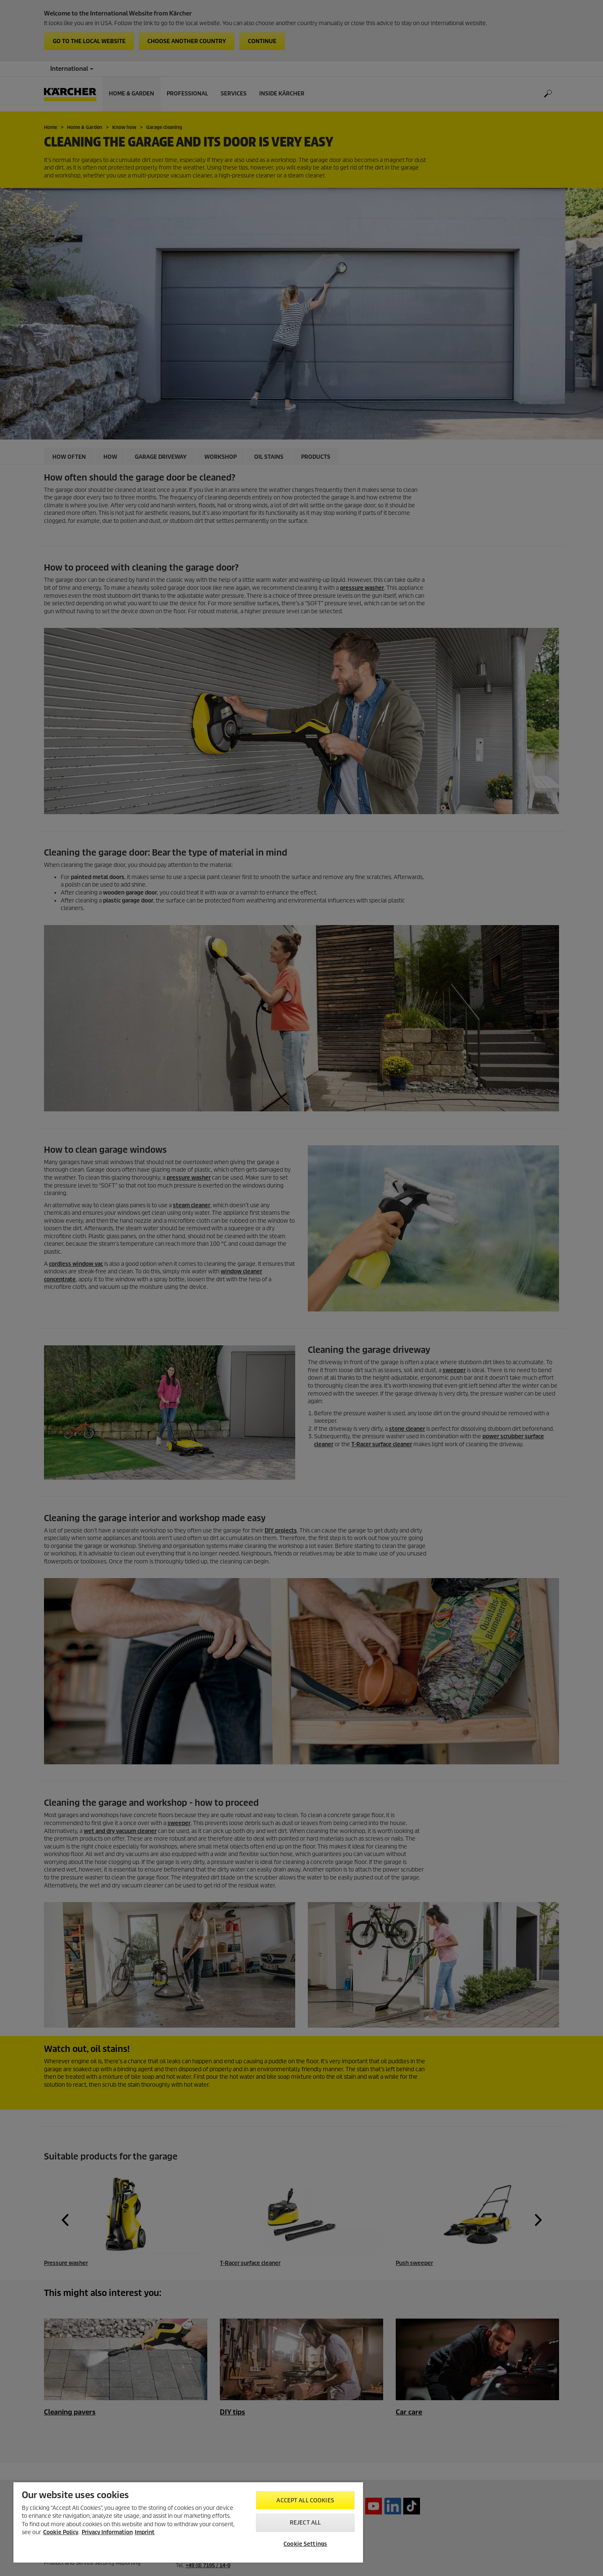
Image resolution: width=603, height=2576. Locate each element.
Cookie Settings (305, 2544)
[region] (188, 2522)
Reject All (305, 2522)
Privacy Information (107, 2532)
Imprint (145, 2532)
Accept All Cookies (305, 2500)
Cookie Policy (60, 2532)
